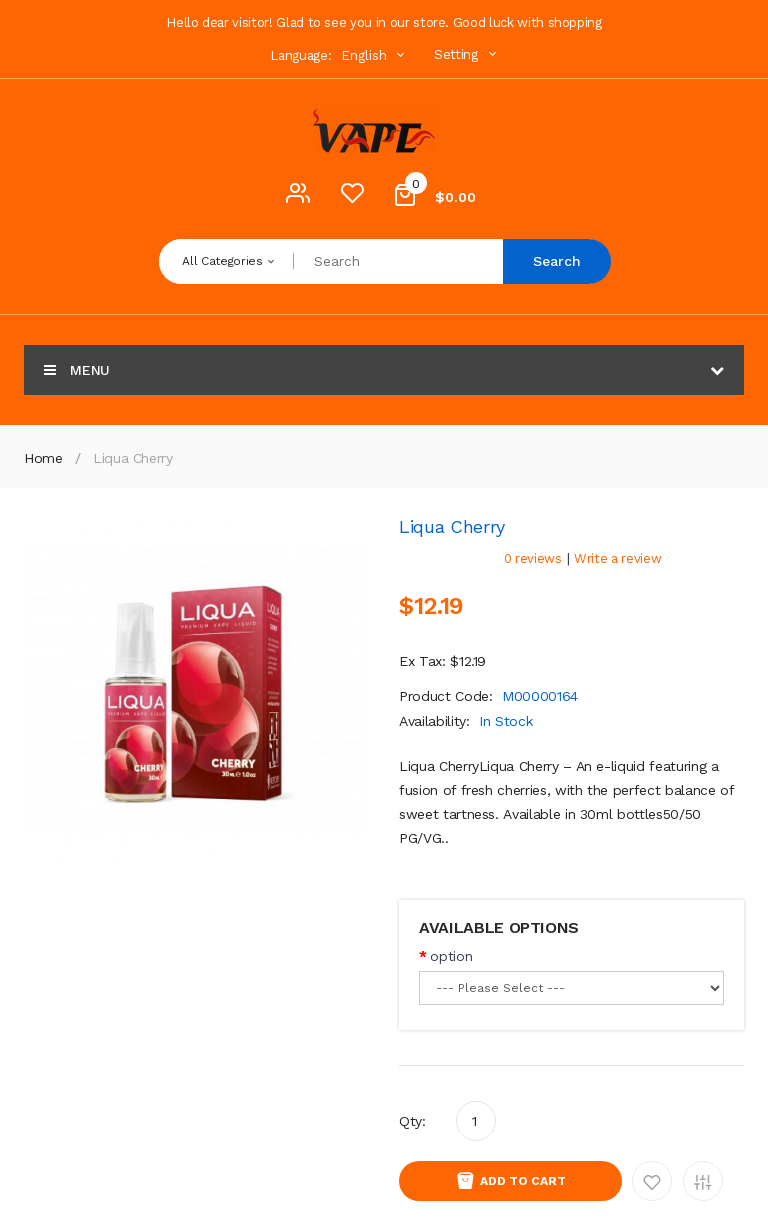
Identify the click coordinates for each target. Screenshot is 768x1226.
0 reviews (533, 558)
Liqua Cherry (133, 458)
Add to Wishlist (652, 1181)
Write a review (617, 558)
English (375, 55)
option (451, 956)
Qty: (412, 1121)
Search (557, 261)
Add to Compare (703, 1181)
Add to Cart (523, 1181)
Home (43, 458)
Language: (300, 55)
